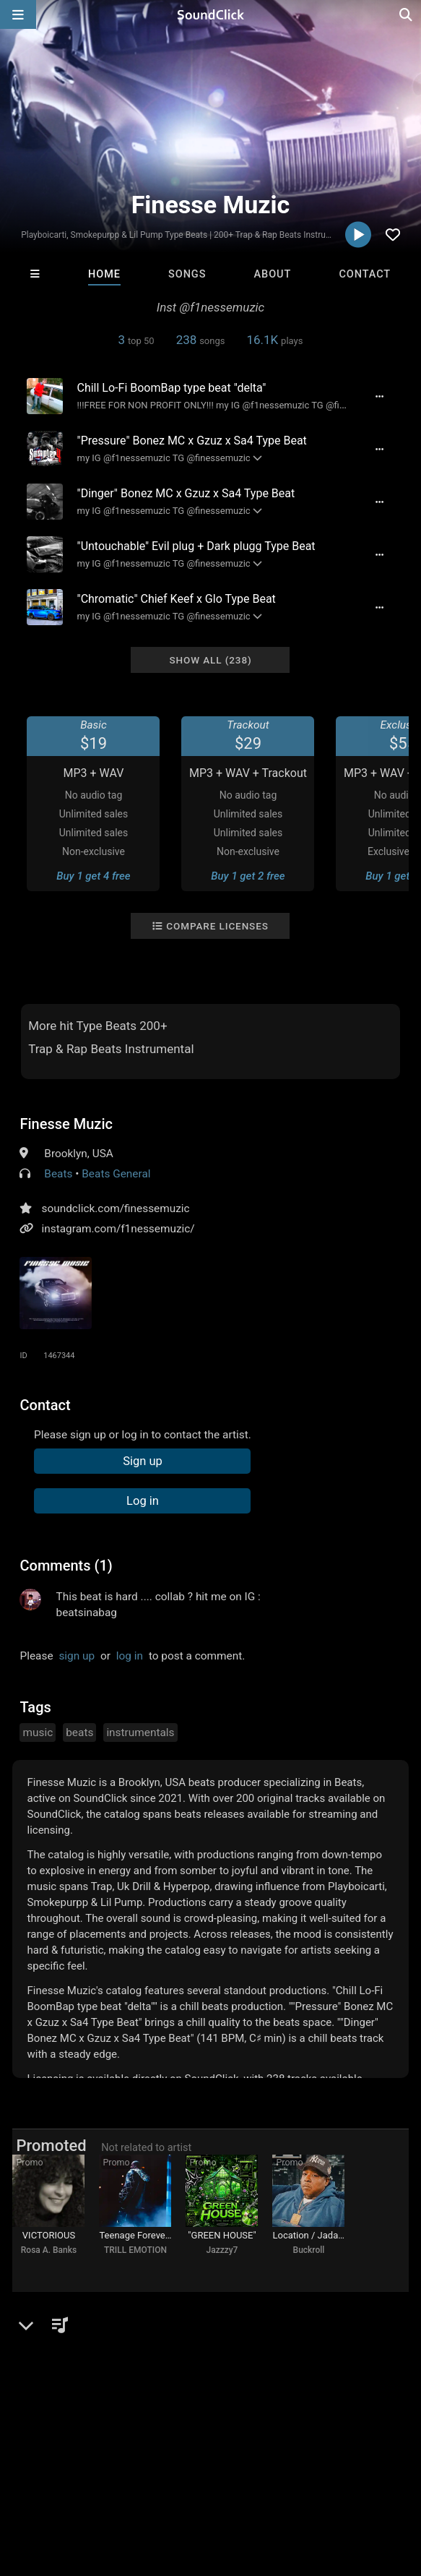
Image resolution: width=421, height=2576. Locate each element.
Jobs (198, 2479)
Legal (389, 2479)
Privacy (344, 2479)
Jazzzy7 (222, 2250)
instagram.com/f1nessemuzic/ (117, 1228)
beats (79, 1732)
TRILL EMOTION (135, 2250)
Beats (58, 1173)
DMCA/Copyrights (268, 2479)
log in (129, 1655)
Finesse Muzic (65, 1124)
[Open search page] (406, 14)
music (37, 1732)
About (273, 274)
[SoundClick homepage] (211, 14)
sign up (76, 1655)
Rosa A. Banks (49, 2250)
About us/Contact (128, 2479)
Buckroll (309, 2250)
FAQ (61, 2479)
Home (104, 274)
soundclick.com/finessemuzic (115, 1208)
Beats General (116, 1173)
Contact (365, 274)
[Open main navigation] (18, 14)
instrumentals (140, 1732)
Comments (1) (65, 1565)
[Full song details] (380, 396)
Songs (187, 274)
